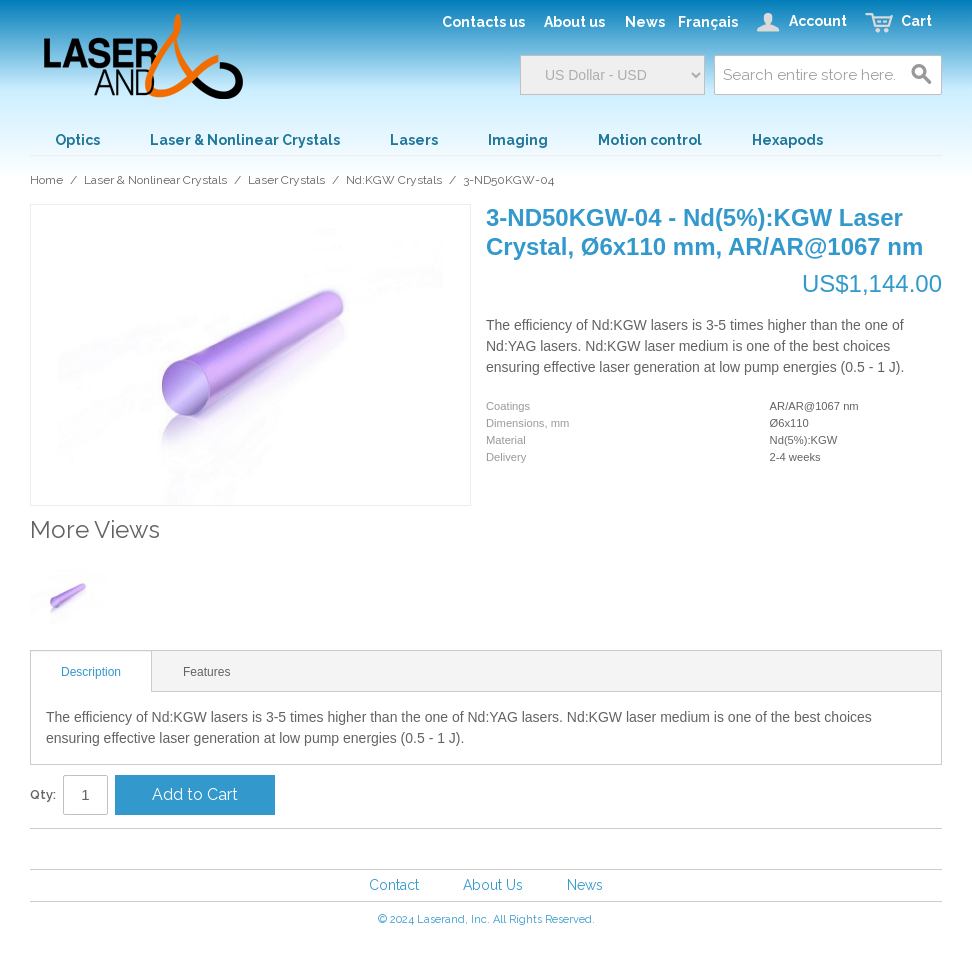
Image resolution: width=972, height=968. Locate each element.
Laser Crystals (286, 180)
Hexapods (787, 140)
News (585, 885)
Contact (394, 885)
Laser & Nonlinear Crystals (245, 140)
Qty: (43, 794)
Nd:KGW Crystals (394, 180)
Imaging (518, 140)
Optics (77, 140)
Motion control (650, 140)
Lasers (414, 140)
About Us (493, 885)
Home (46, 180)
